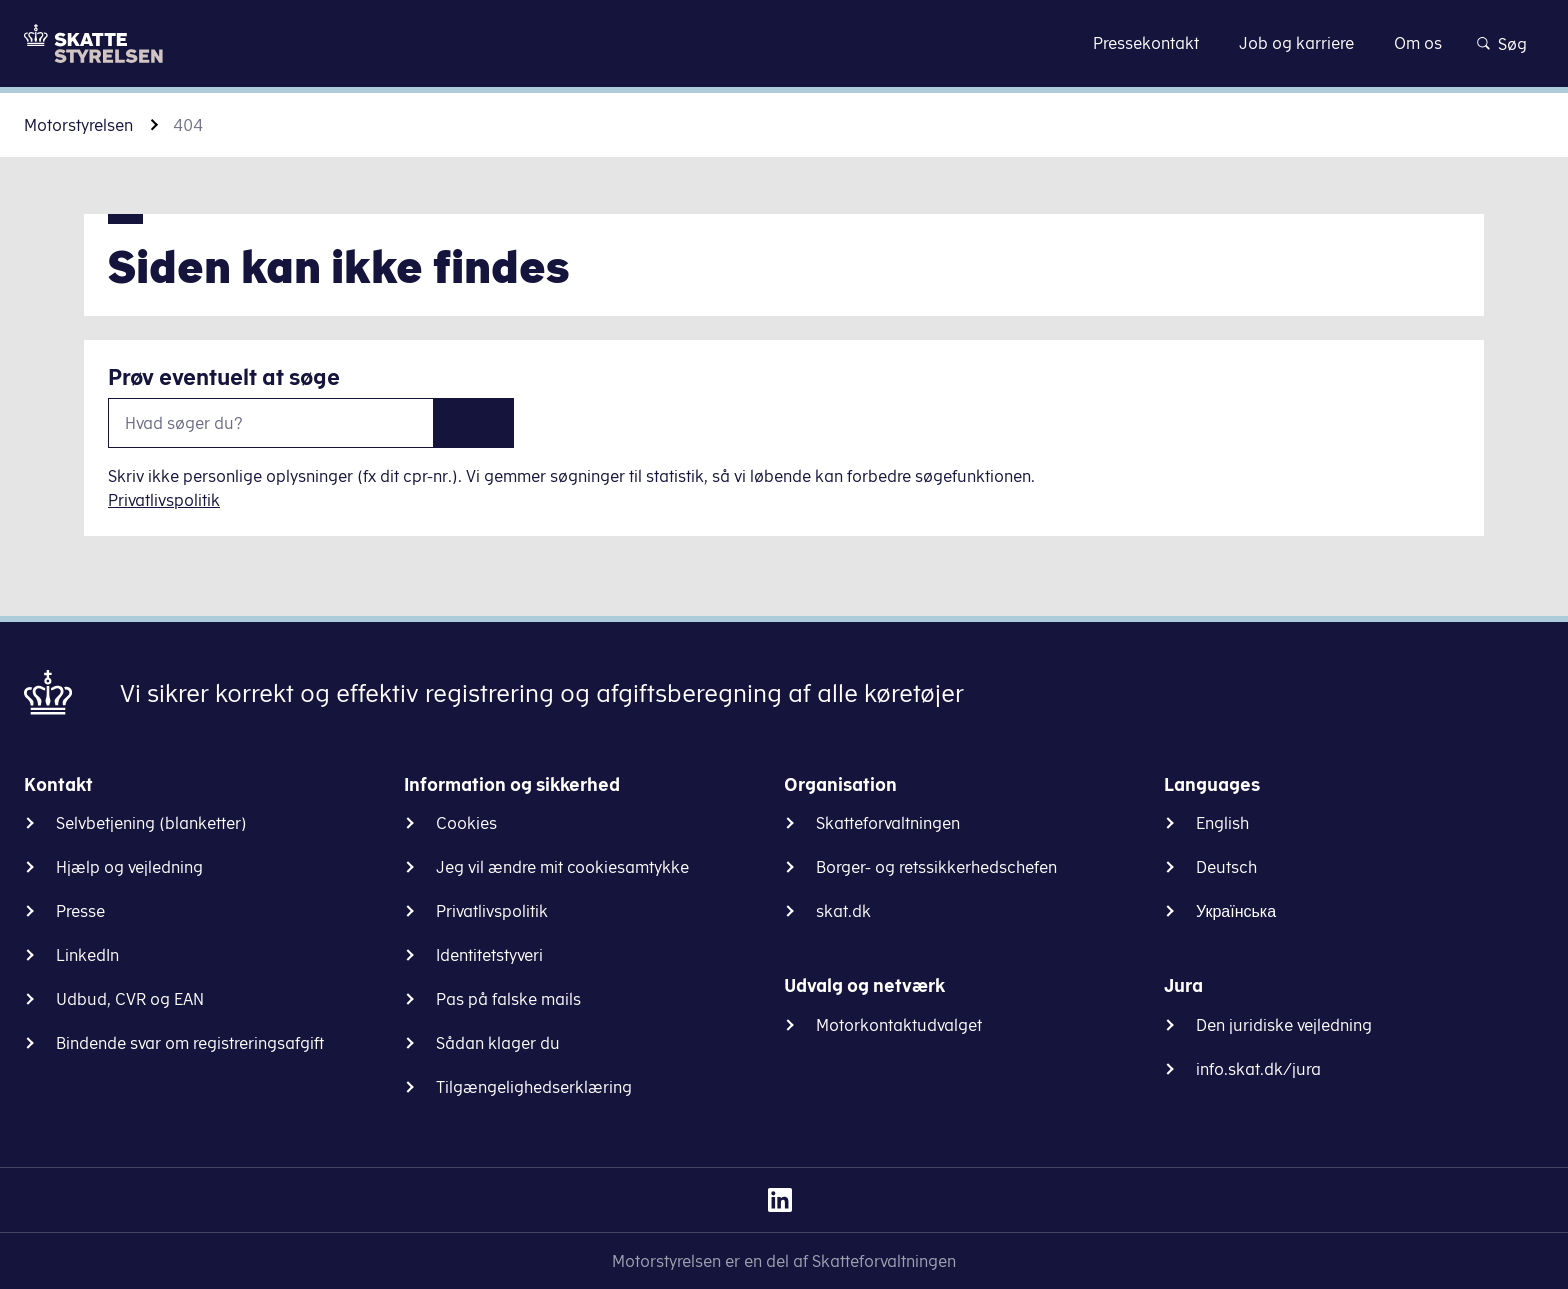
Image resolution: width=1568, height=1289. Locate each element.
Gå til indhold (784, 42)
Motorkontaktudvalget (899, 1025)
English (1222, 823)
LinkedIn (87, 955)
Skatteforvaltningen (888, 823)
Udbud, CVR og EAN (130, 999)
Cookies (466, 823)
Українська (1236, 911)
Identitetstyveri (489, 955)
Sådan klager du (498, 1043)
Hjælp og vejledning (129, 867)
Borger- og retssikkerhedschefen (936, 867)
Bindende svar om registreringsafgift (190, 1043)
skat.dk (843, 911)
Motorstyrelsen (78, 125)
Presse (80, 911)
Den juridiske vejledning (1284, 1025)
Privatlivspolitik (164, 500)
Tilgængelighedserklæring (534, 1087)
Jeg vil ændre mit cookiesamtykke (562, 867)
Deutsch (1226, 867)
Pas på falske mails (508, 999)
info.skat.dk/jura (1258, 1069)
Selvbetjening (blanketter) (151, 823)
